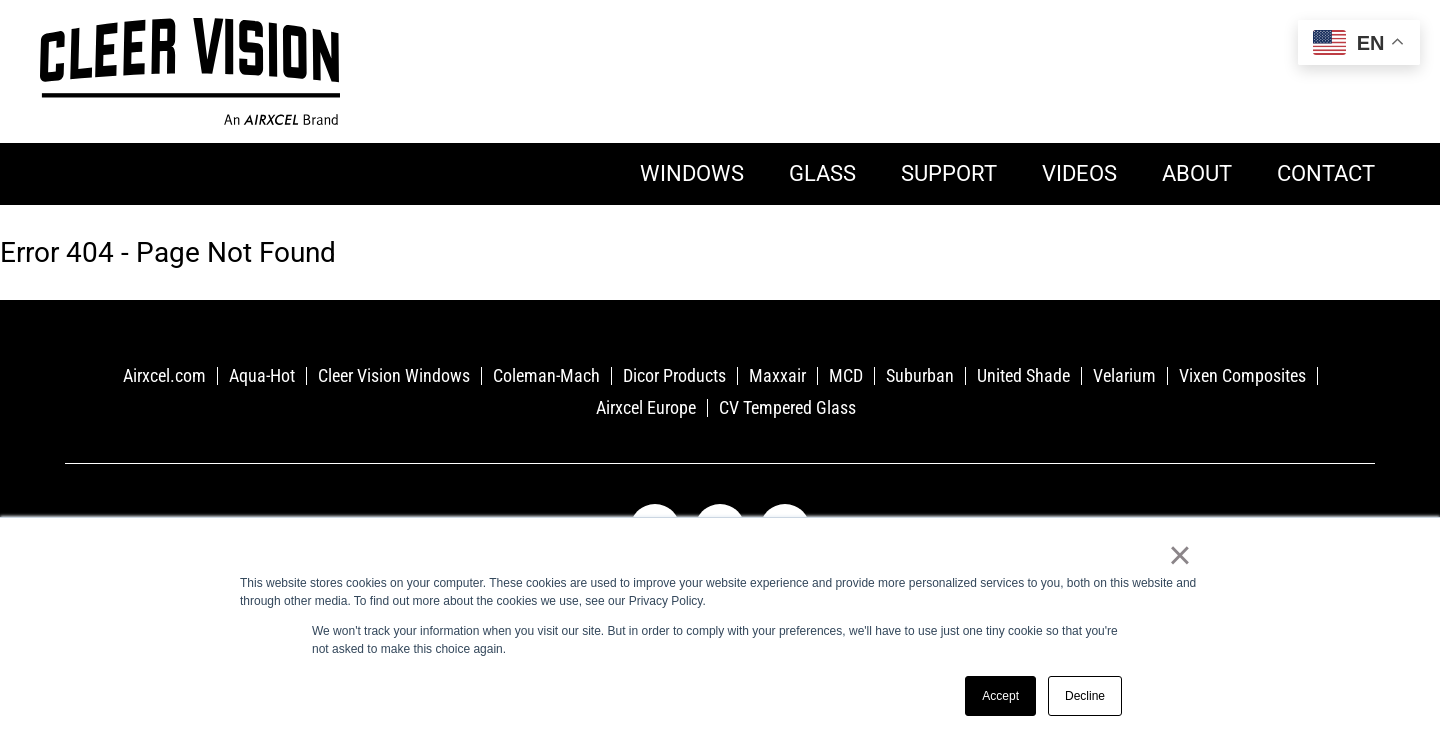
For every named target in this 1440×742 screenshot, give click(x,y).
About (1197, 173)
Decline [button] (1085, 696)
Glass (822, 173)
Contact (1326, 173)
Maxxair (777, 375)
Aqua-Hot (262, 375)
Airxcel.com (164, 375)
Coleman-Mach (546, 375)
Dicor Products (674, 375)
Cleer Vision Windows (394, 375)
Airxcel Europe (646, 407)
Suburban (920, 375)
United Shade (1023, 375)
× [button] (1179, 555)
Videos (1079, 173)
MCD (846, 375)
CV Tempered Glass (787, 407)
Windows (692, 173)
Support (949, 173)
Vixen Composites (1242, 375)
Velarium (1124, 375)
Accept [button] (1000, 696)
